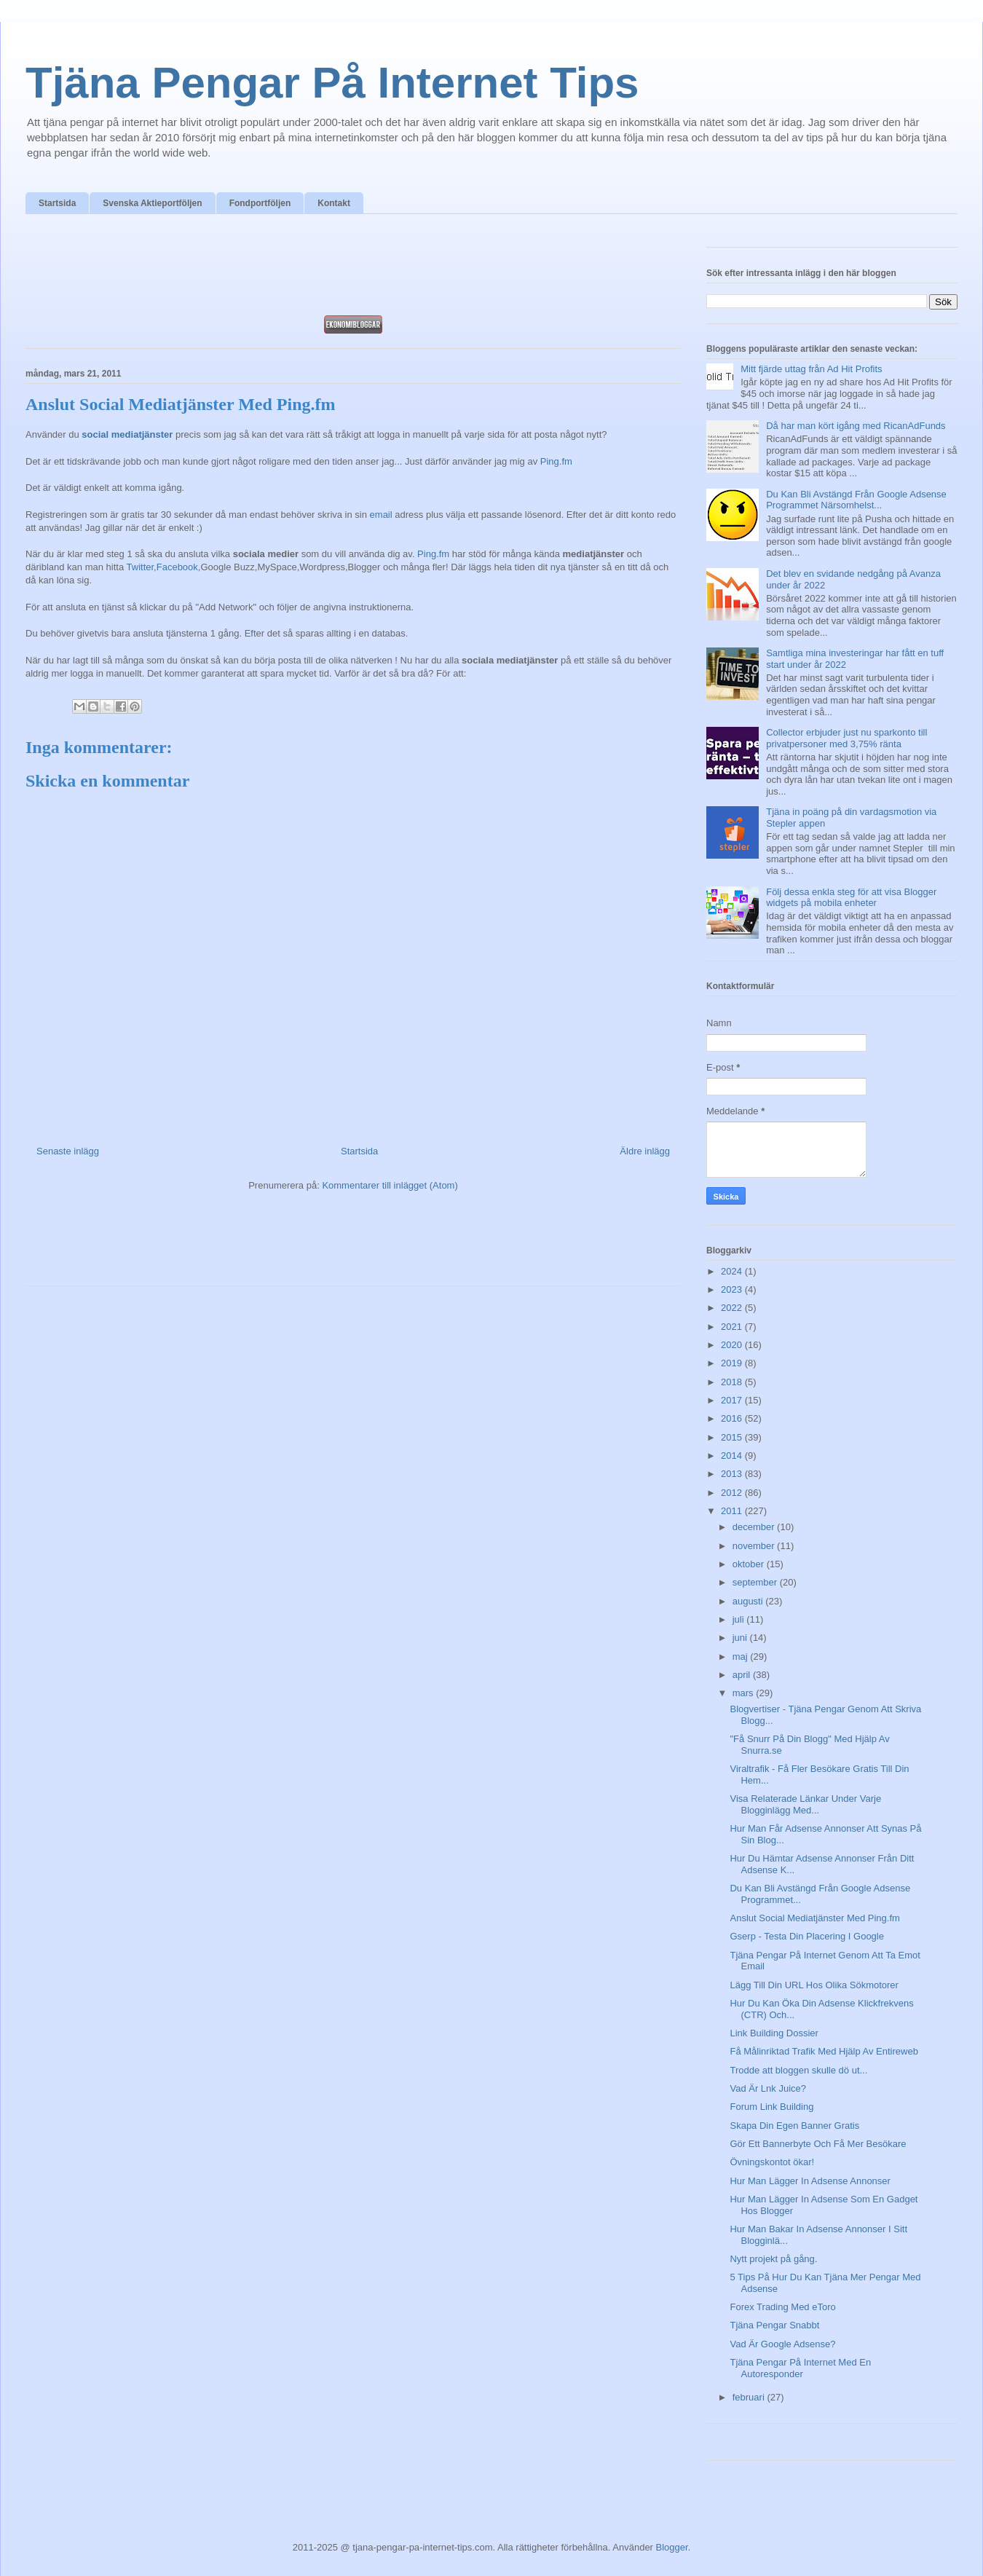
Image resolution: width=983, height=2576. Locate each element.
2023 (733, 1289)
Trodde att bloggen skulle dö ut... (798, 2070)
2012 (733, 1492)
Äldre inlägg (645, 1151)
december (755, 1526)
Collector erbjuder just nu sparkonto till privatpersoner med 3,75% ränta (846, 738)
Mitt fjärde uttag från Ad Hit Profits (811, 368)
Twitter (140, 567)
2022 (733, 1307)
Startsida (57, 203)
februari (750, 2397)
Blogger (672, 2547)
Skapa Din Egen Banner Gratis (794, 2125)
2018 (733, 1381)
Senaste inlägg (67, 1151)
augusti (749, 1601)
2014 (733, 1455)
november (755, 1545)
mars (745, 1692)
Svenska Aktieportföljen (152, 203)
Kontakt (333, 203)
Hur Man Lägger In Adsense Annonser (810, 2180)
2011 (733, 1510)
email (381, 514)
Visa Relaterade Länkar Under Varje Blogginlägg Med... (805, 1804)
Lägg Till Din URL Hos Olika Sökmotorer (814, 1985)
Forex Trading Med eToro (782, 2306)
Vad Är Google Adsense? (782, 2344)
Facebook (177, 567)
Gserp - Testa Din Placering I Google (806, 1936)
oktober (750, 1564)
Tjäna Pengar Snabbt (774, 2325)
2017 (733, 1400)
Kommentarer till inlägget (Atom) (389, 1185)
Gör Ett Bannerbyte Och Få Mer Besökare (818, 2143)
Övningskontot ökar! (772, 2161)
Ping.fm (556, 461)
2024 (733, 1271)
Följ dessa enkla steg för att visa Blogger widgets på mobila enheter (851, 897)
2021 (733, 1326)
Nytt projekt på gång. (773, 2258)
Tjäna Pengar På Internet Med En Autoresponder (800, 2368)
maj (742, 1656)
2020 (733, 1344)
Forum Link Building (771, 2106)
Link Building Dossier (774, 2033)
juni (741, 1637)
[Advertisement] (353, 269)
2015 (733, 1437)
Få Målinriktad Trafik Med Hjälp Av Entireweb (823, 2051)
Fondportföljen (260, 203)
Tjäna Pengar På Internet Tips (332, 82)
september (756, 1582)
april (743, 1674)
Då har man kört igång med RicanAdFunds (855, 425)
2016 (733, 1418)
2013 (733, 1473)
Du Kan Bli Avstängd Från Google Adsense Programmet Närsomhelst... (856, 500)
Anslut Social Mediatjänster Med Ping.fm (814, 1918)
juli (740, 1619)
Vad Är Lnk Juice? (768, 2088)
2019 (733, 1363)
